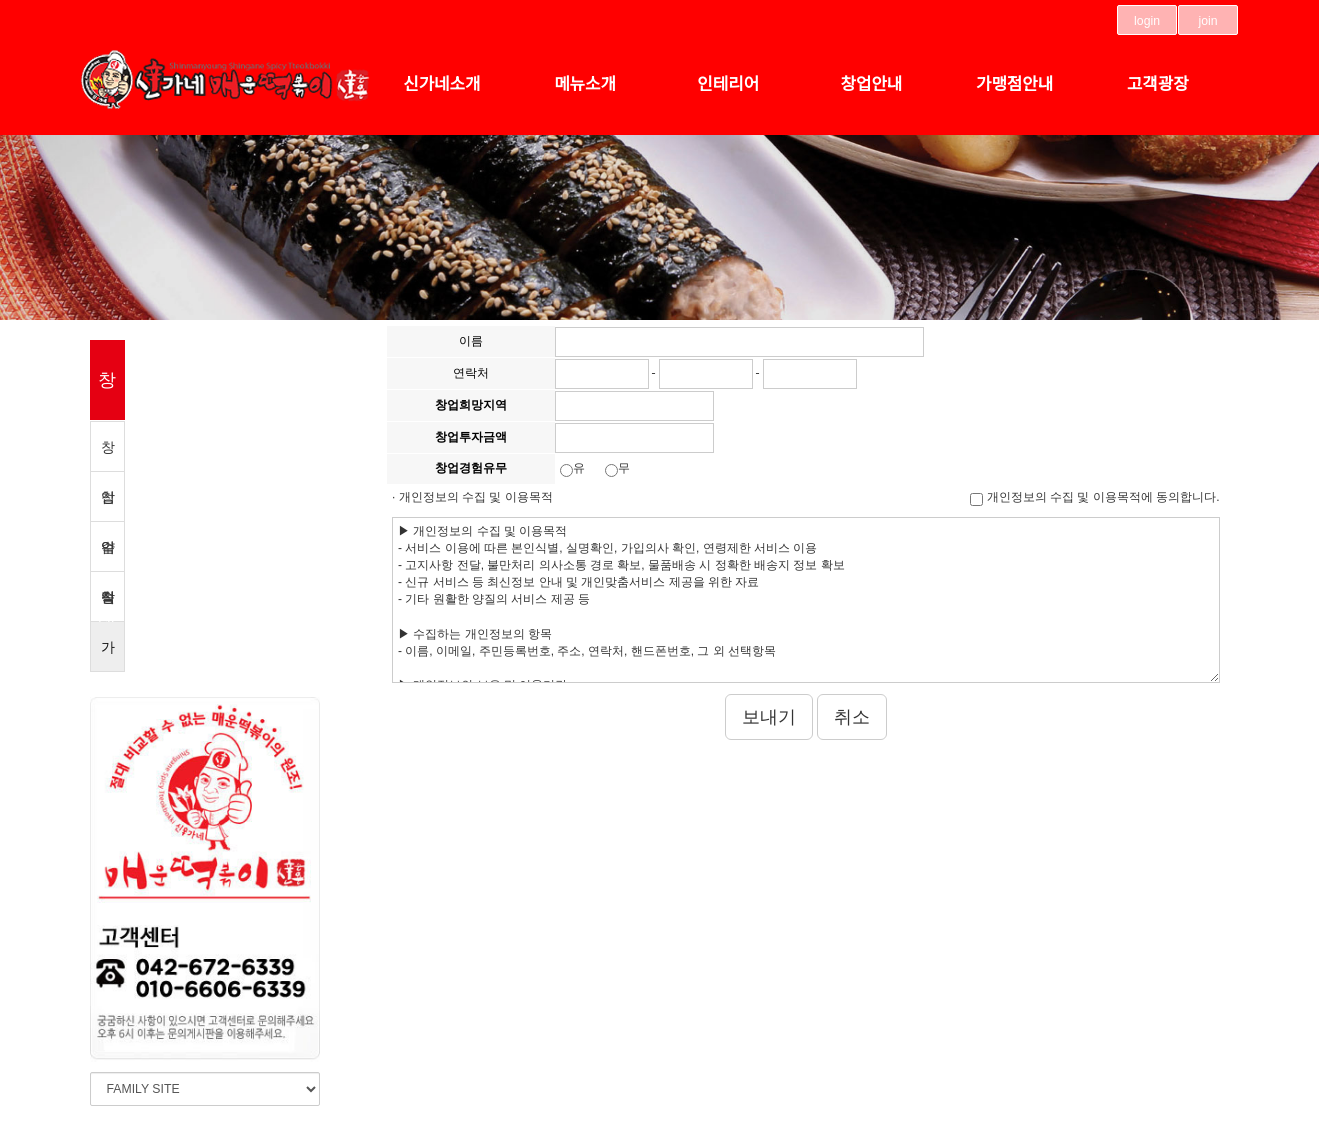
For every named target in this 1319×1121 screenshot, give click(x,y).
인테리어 (728, 84)
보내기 (769, 717)
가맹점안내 (1014, 84)
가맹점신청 (108, 655)
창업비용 (108, 605)
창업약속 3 (108, 455)
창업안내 (872, 84)
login (1147, 21)
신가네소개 (441, 84)
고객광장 (1158, 84)
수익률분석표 (108, 555)
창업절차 (108, 505)
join (1208, 21)
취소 (852, 717)
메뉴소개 (585, 84)
